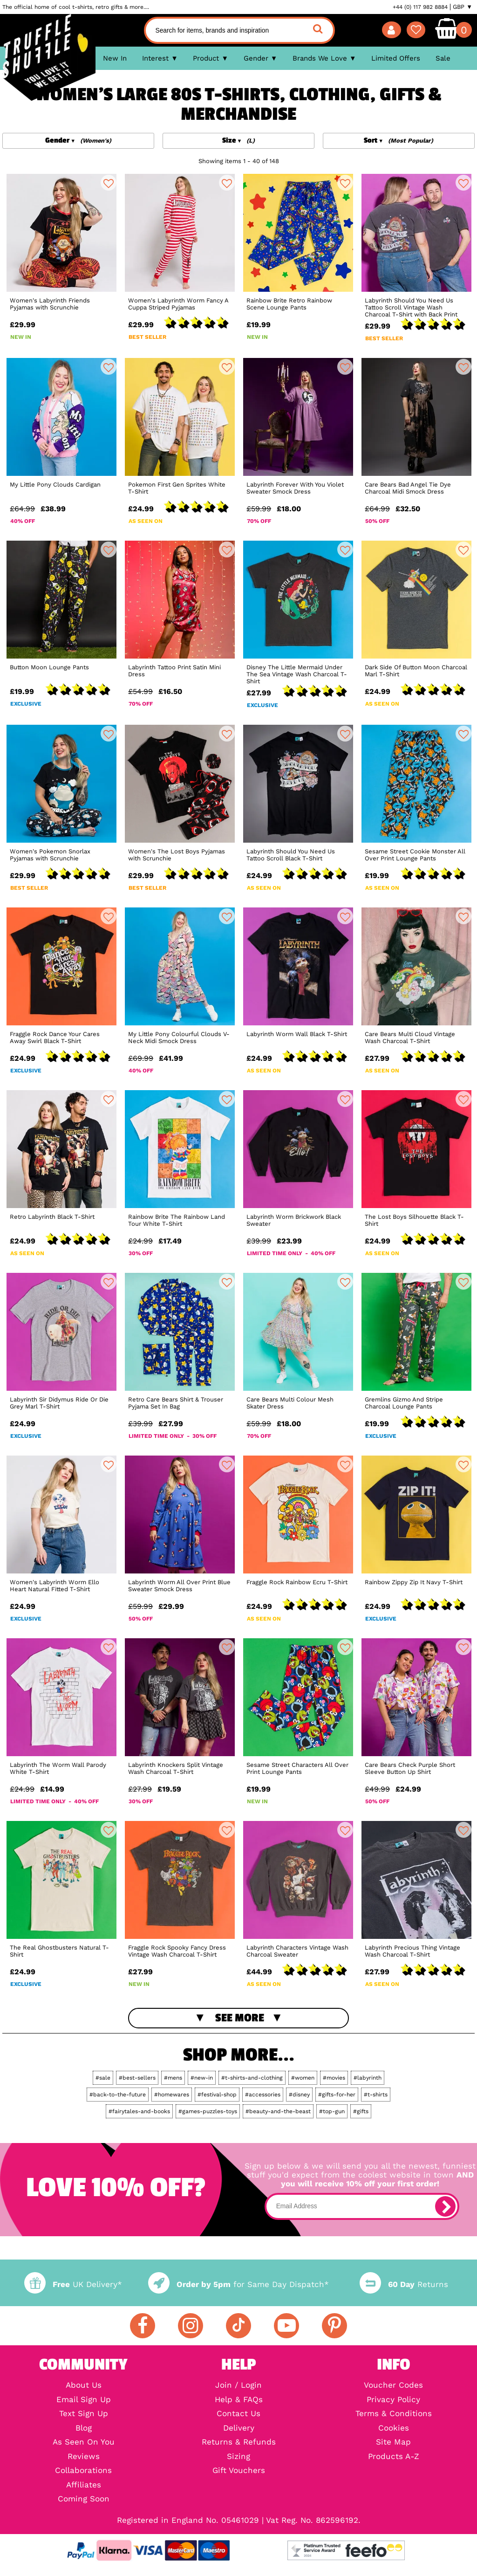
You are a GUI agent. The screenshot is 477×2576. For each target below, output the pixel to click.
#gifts (360, 2111)
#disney (299, 2094)
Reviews (84, 2457)
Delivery (238, 2428)
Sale (443, 58)
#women (302, 2078)
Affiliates (83, 2485)
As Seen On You (84, 2442)
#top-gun (332, 2111)
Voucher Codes (393, 2386)
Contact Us (238, 2414)
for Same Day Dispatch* (238, 2284)
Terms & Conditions (393, 2414)
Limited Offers (395, 58)
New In (115, 58)
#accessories (262, 2094)
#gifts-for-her (336, 2094)
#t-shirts (376, 2094)
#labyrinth (368, 2078)
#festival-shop (217, 2094)
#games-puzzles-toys (207, 2111)
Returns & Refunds (239, 2442)
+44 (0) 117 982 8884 (420, 7)
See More (239, 2018)
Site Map (393, 2442)
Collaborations (83, 2471)
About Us (84, 2386)
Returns (404, 2284)
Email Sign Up (83, 2400)
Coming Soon (83, 2499)
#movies (334, 2078)
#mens (173, 2078)
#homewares (171, 2094)
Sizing (238, 2457)
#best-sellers (137, 2078)
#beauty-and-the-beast (278, 2111)
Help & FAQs (239, 2400)
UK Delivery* (73, 2284)
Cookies (393, 2428)
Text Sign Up (83, 2414)
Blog (83, 2428)
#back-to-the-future (117, 2094)
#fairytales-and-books (139, 2111)
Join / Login (238, 2386)
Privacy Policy (393, 2400)
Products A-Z (393, 2457)
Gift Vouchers (238, 2471)
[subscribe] (445, 2206)
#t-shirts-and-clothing (252, 2078)
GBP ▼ (462, 7)
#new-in (202, 2078)
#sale (102, 2078)
